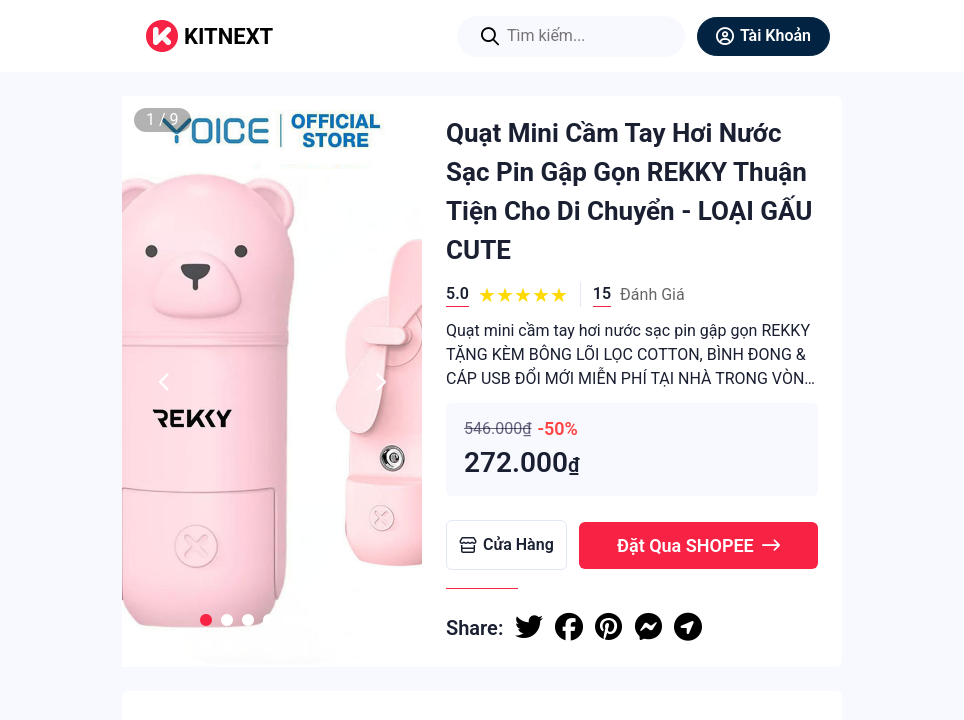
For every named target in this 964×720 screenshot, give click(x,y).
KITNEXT (228, 36)
